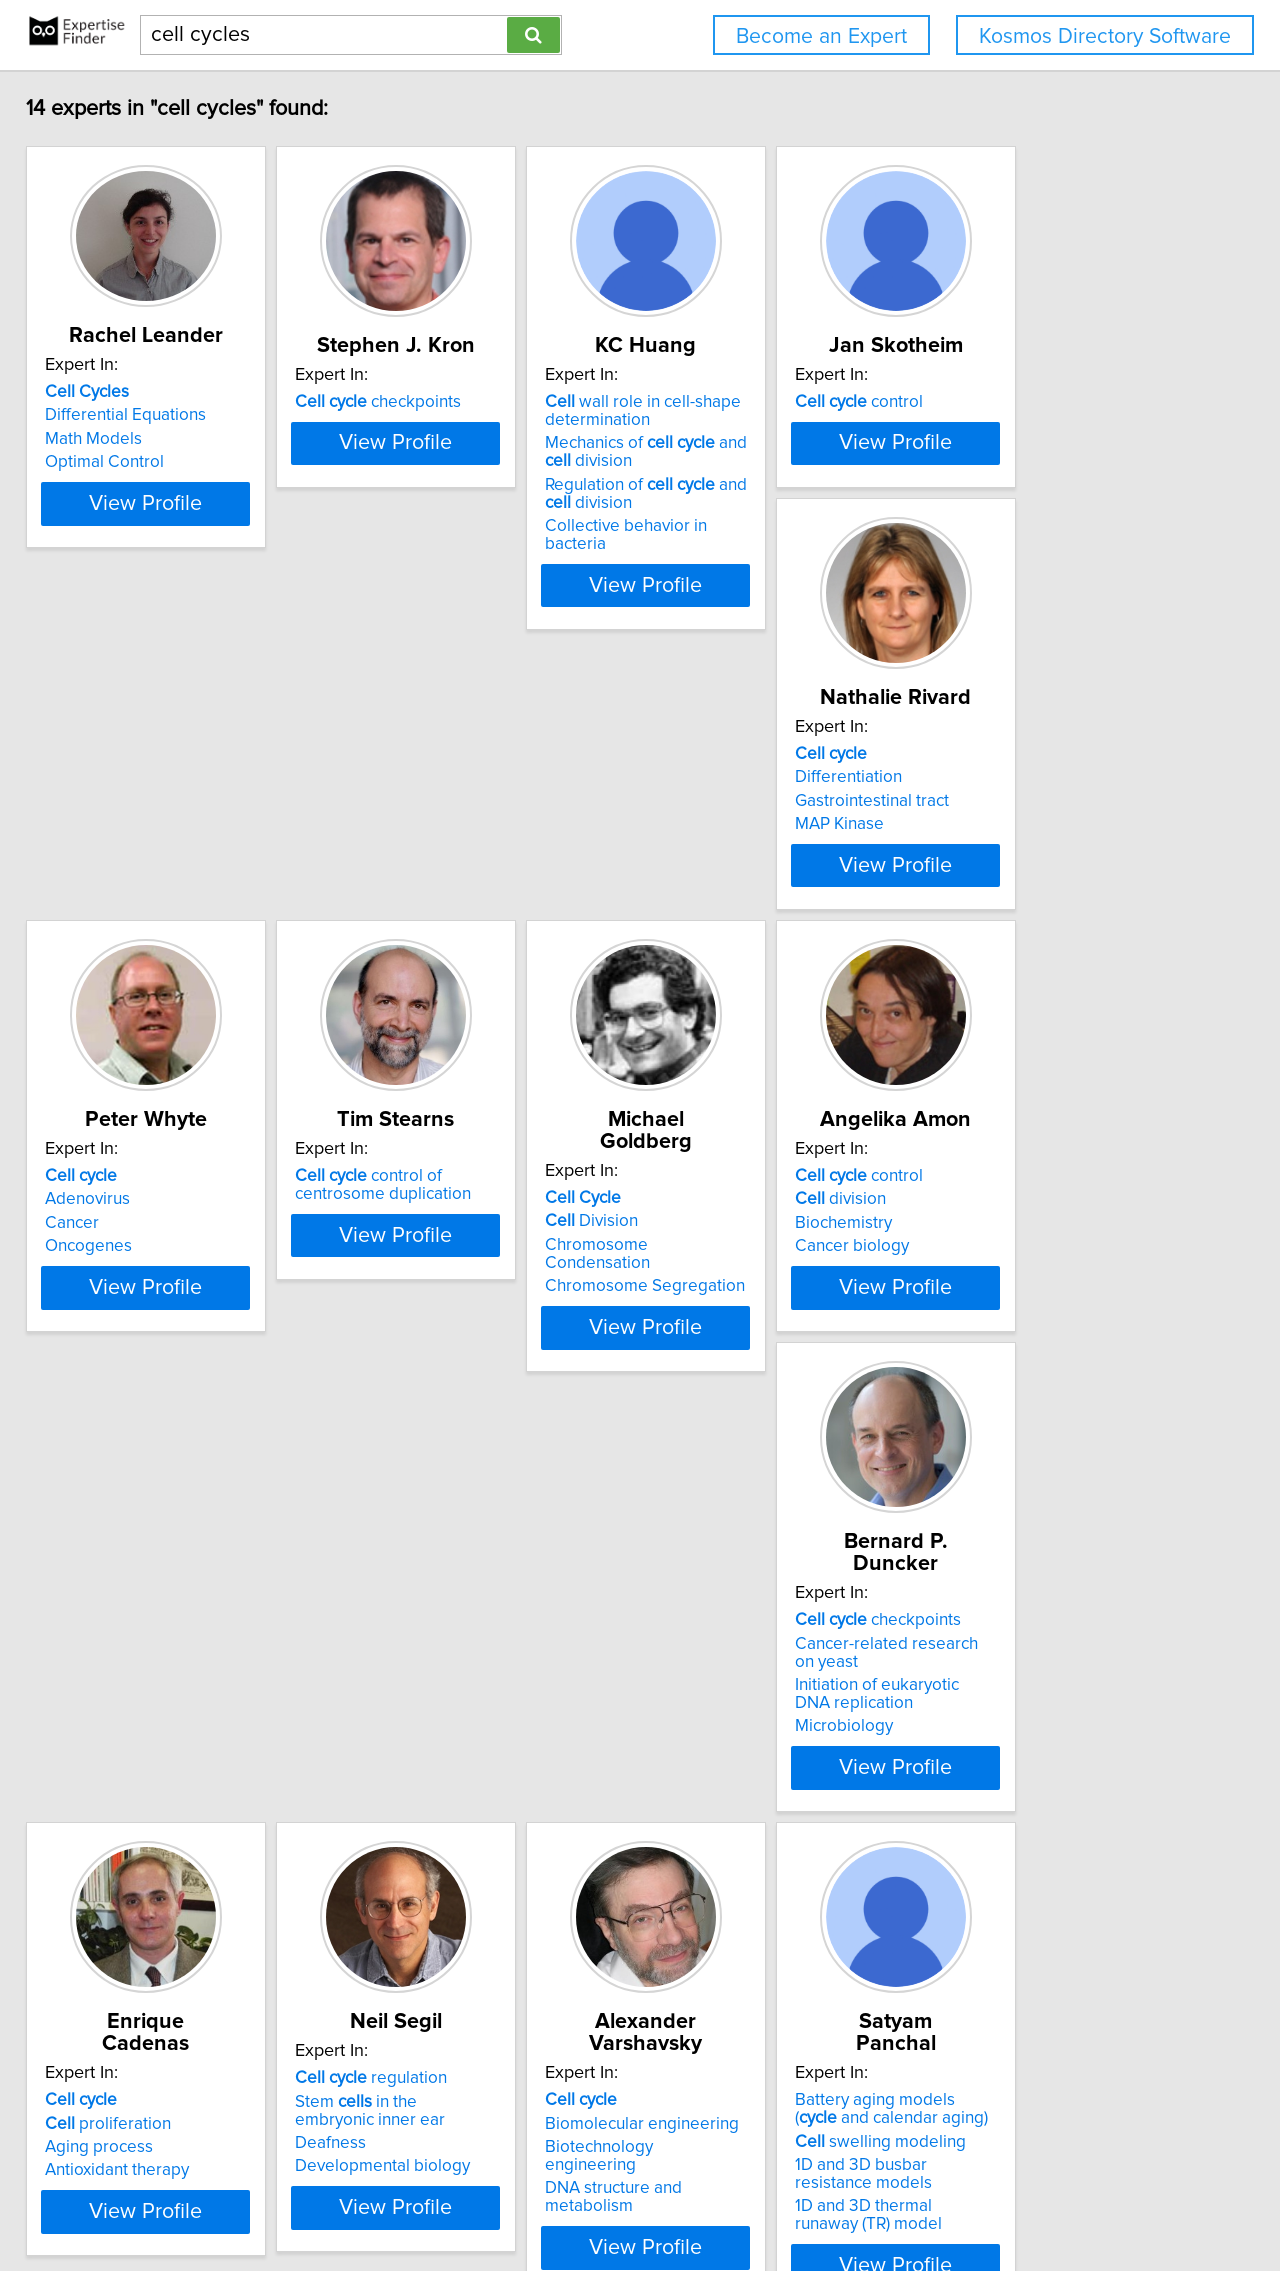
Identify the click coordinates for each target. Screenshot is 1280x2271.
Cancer (386, 969)
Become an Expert (821, 36)
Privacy (693, 2198)
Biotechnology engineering (160, 1965)
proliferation (722, 1443)
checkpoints (442, 424)
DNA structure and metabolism (173, 1988)
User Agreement (780, 2198)
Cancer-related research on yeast (484, 1443)
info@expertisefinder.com (526, 2198)
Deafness (994, 1485)
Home (639, 2198)
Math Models (107, 461)
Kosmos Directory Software (1105, 36)
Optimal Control (118, 484)
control (1023, 424)
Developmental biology (1046, 1508)
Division (1005, 945)
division (104, 1443)
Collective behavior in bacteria (772, 548)
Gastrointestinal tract (136, 969)
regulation (1035, 1420)
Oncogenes (402, 992)
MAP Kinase (103, 992)
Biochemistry (107, 1467)
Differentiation (112, 945)
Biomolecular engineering (156, 1941)
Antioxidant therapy (731, 1490)
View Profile (185, 580)
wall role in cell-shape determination (757, 433)
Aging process (713, 1467)
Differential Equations (139, 437)
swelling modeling (444, 1959)
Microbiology (408, 1508)
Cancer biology (116, 1490)
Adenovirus (401, 945)
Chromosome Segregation (1059, 992)
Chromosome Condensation (1065, 969)
